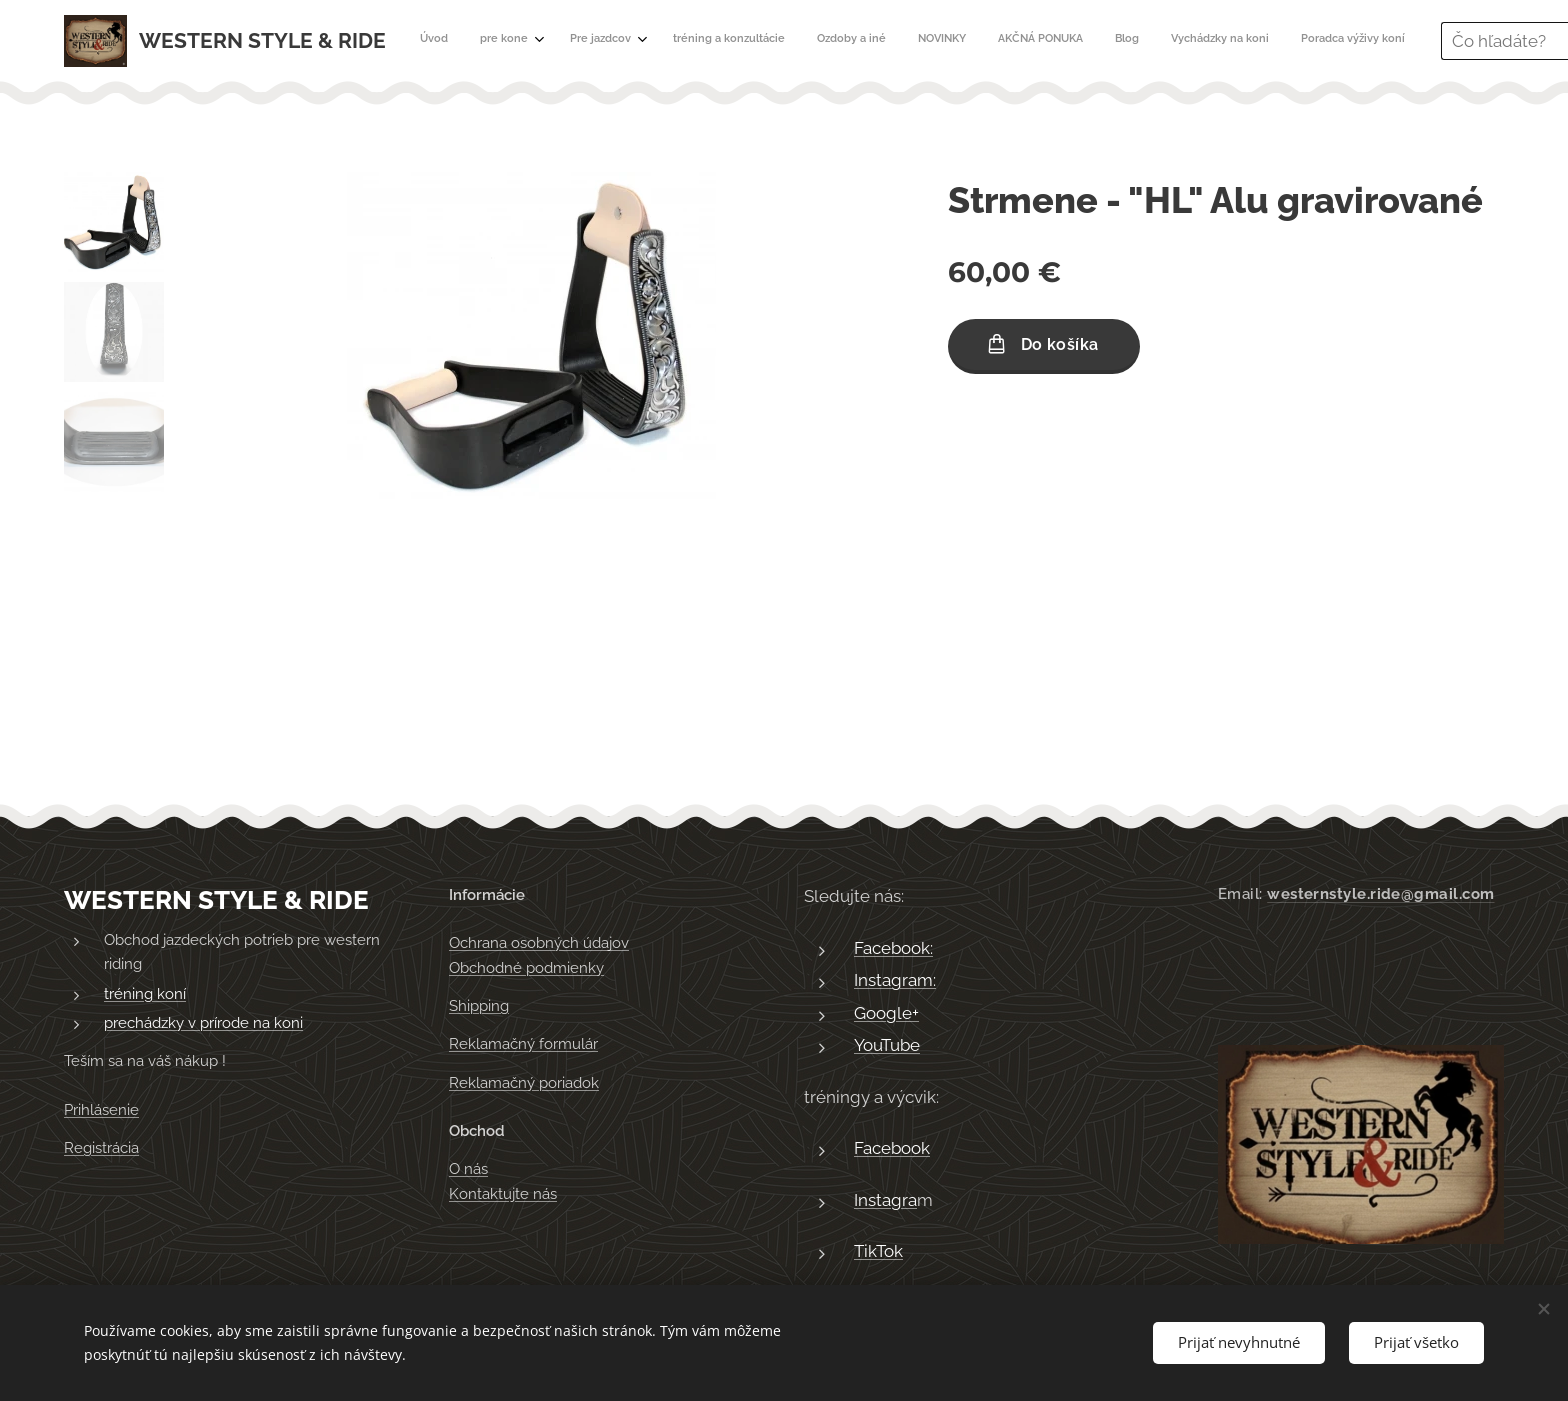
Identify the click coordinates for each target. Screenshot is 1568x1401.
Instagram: (895, 981)
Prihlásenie (101, 1110)
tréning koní (145, 994)
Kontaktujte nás (503, 1194)
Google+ (886, 1013)
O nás (468, 1170)
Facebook (892, 1149)
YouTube (887, 1046)
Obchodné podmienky (526, 968)
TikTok (878, 1252)
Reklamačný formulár (523, 1045)
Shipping (479, 1006)
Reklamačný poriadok (524, 1083)
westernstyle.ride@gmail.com (1380, 894)
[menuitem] (818, 41)
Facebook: (893, 948)
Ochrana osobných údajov (539, 944)
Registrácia (101, 1148)
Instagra (885, 1200)
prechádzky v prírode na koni (203, 1024)
